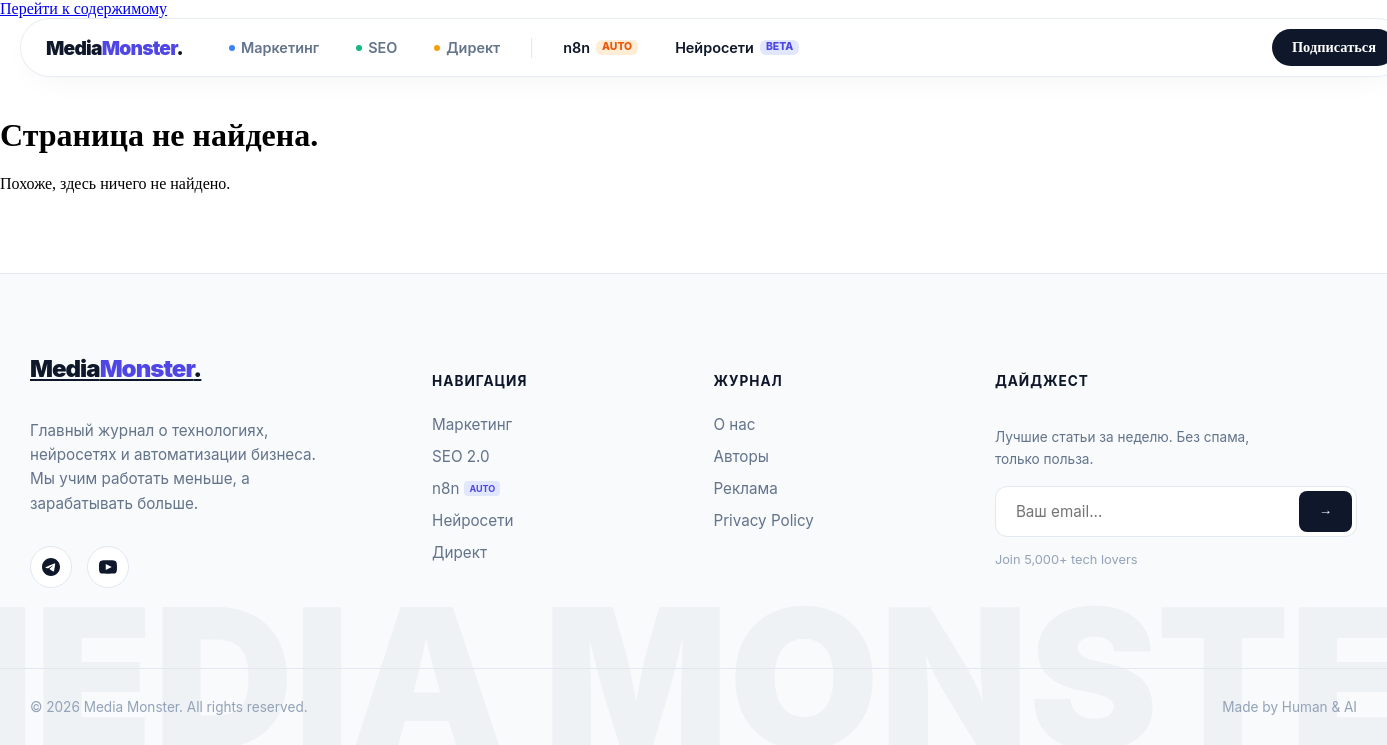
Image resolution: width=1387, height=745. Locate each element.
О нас (734, 424)
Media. (114, 48)
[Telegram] (51, 567)
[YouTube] (108, 567)
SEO (376, 47)
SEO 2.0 (461, 456)
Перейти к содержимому (83, 8)
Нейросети (737, 47)
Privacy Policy (763, 520)
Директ (467, 47)
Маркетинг (274, 47)
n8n (600, 47)
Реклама (745, 488)
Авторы (740, 456)
